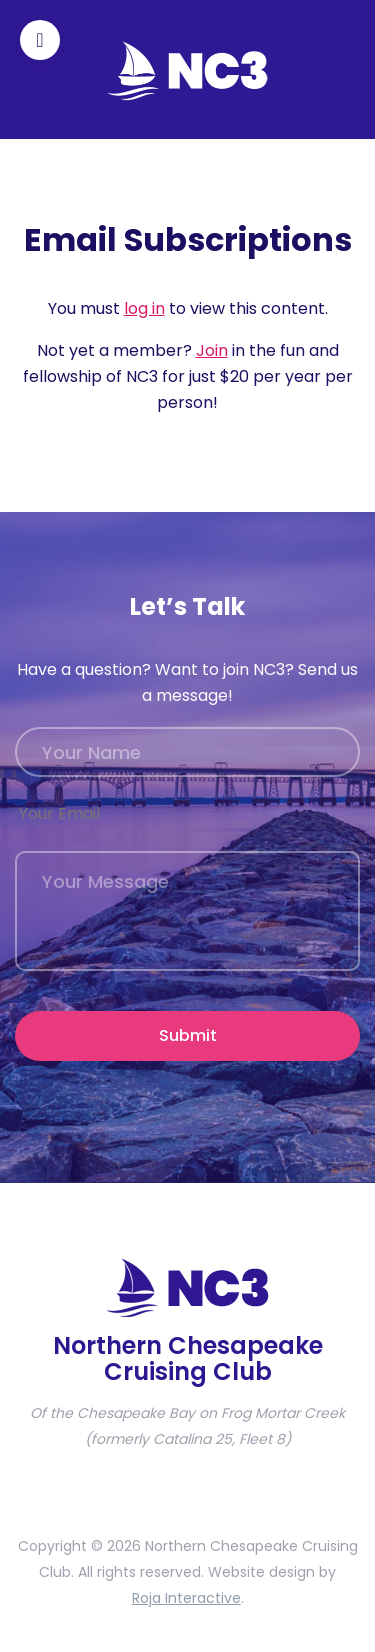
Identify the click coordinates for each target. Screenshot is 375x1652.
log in (144, 308)
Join (212, 350)
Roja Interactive (186, 1598)
